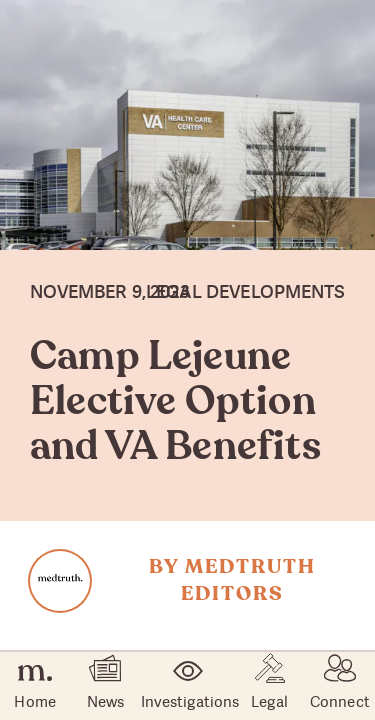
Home (34, 686)
